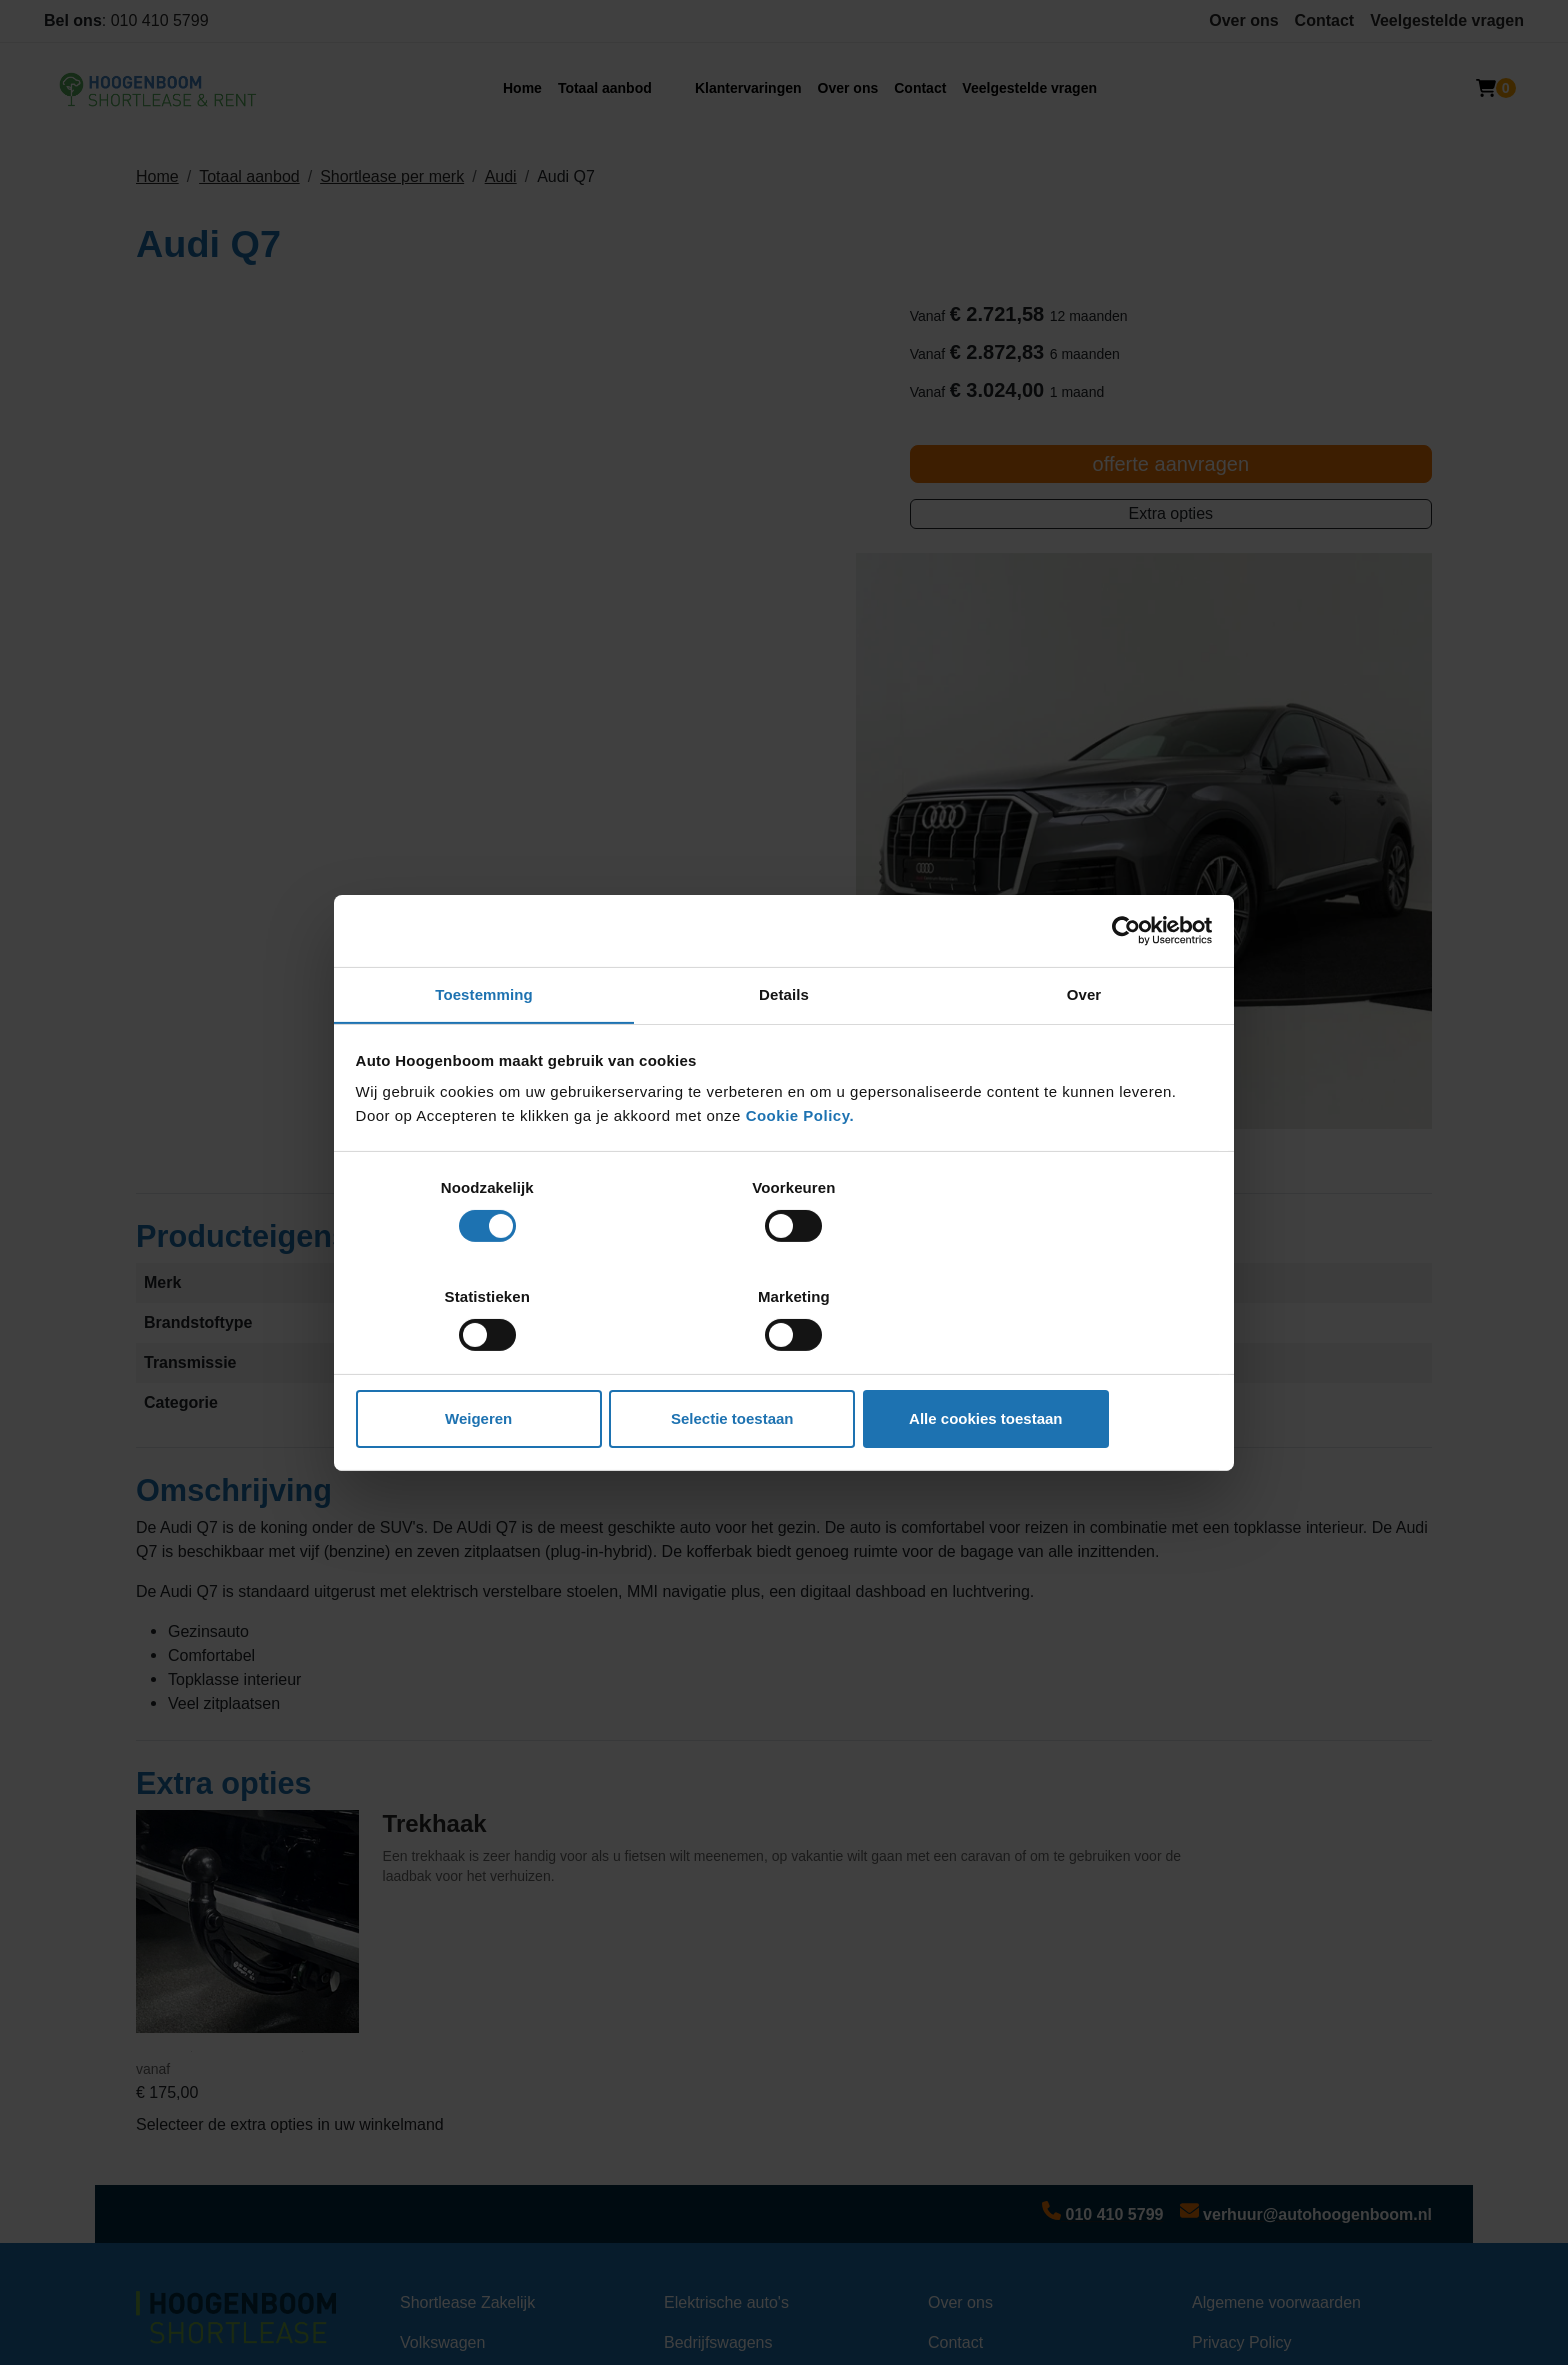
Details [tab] (784, 1050)
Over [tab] (1084, 1050)
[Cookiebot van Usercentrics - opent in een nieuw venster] (1124, 985)
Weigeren (496, 1364)
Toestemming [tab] (484, 1050)
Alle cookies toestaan (1071, 1364)
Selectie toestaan (784, 1364)
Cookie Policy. (801, 1171)
